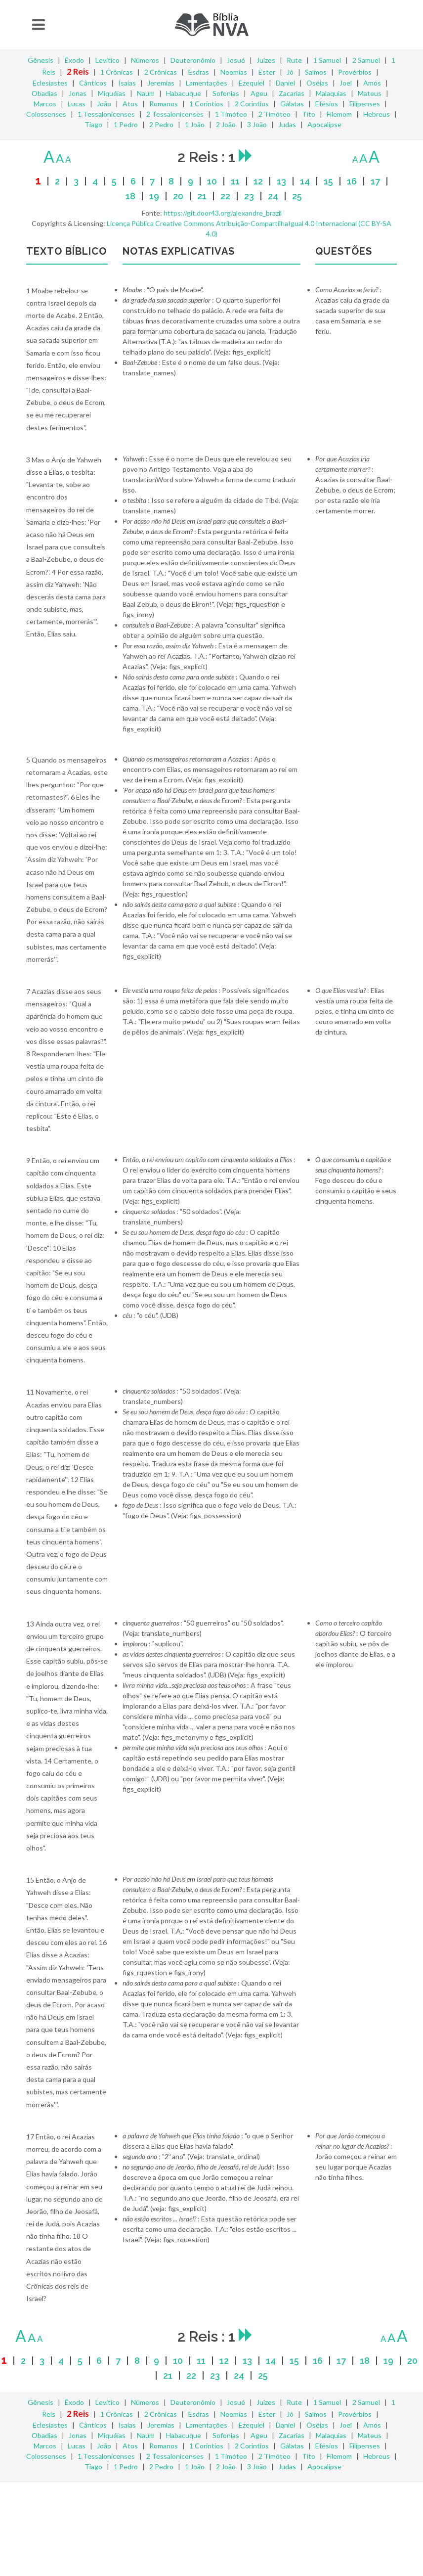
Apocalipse (324, 124)
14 (305, 181)
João (104, 103)
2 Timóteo (274, 114)
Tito (308, 114)
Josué (236, 60)
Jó (290, 72)
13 (281, 181)
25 (297, 196)
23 (249, 196)
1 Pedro (126, 124)
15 (328, 181)
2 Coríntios (252, 103)
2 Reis (78, 71)
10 (212, 181)
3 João (257, 124)
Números (145, 60)
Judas (287, 124)
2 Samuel (366, 60)
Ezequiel (251, 83)
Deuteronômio (192, 60)
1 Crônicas (116, 72)
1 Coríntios (206, 103)
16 (352, 181)
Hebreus (376, 114)
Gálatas (292, 103)
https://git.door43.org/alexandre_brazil (223, 213)
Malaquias (331, 93)
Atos (130, 103)
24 (273, 196)
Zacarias (291, 93)
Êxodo (74, 60)
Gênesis (40, 60)
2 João (226, 124)
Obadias (44, 93)
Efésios (326, 103)
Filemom (339, 114)
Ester (266, 72)
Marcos (45, 103)
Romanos (163, 103)
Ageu (259, 93)
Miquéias (112, 93)
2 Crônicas (160, 72)
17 (375, 181)
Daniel (285, 83)
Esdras (198, 72)
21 (202, 196)
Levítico (107, 60)
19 (154, 196)
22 (225, 196)
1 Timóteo (231, 114)
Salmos (316, 72)
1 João (195, 124)
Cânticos (93, 83)
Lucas (76, 103)
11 (235, 181)
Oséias (317, 83)
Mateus (369, 93)
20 (178, 196)
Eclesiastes (50, 83)
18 (130, 196)
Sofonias (225, 93)
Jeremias (160, 83)
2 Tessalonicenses (175, 114)
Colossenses (46, 114)
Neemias (233, 72)
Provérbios (355, 72)
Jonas (77, 93)
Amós (372, 83)
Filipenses (364, 103)
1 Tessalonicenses (106, 114)
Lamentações (206, 83)
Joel (345, 83)
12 (258, 181)
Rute (294, 60)
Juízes (265, 60)
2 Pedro (161, 124)
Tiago (93, 124)
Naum (146, 93)
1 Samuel (327, 60)
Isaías (127, 83)
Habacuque (183, 93)
